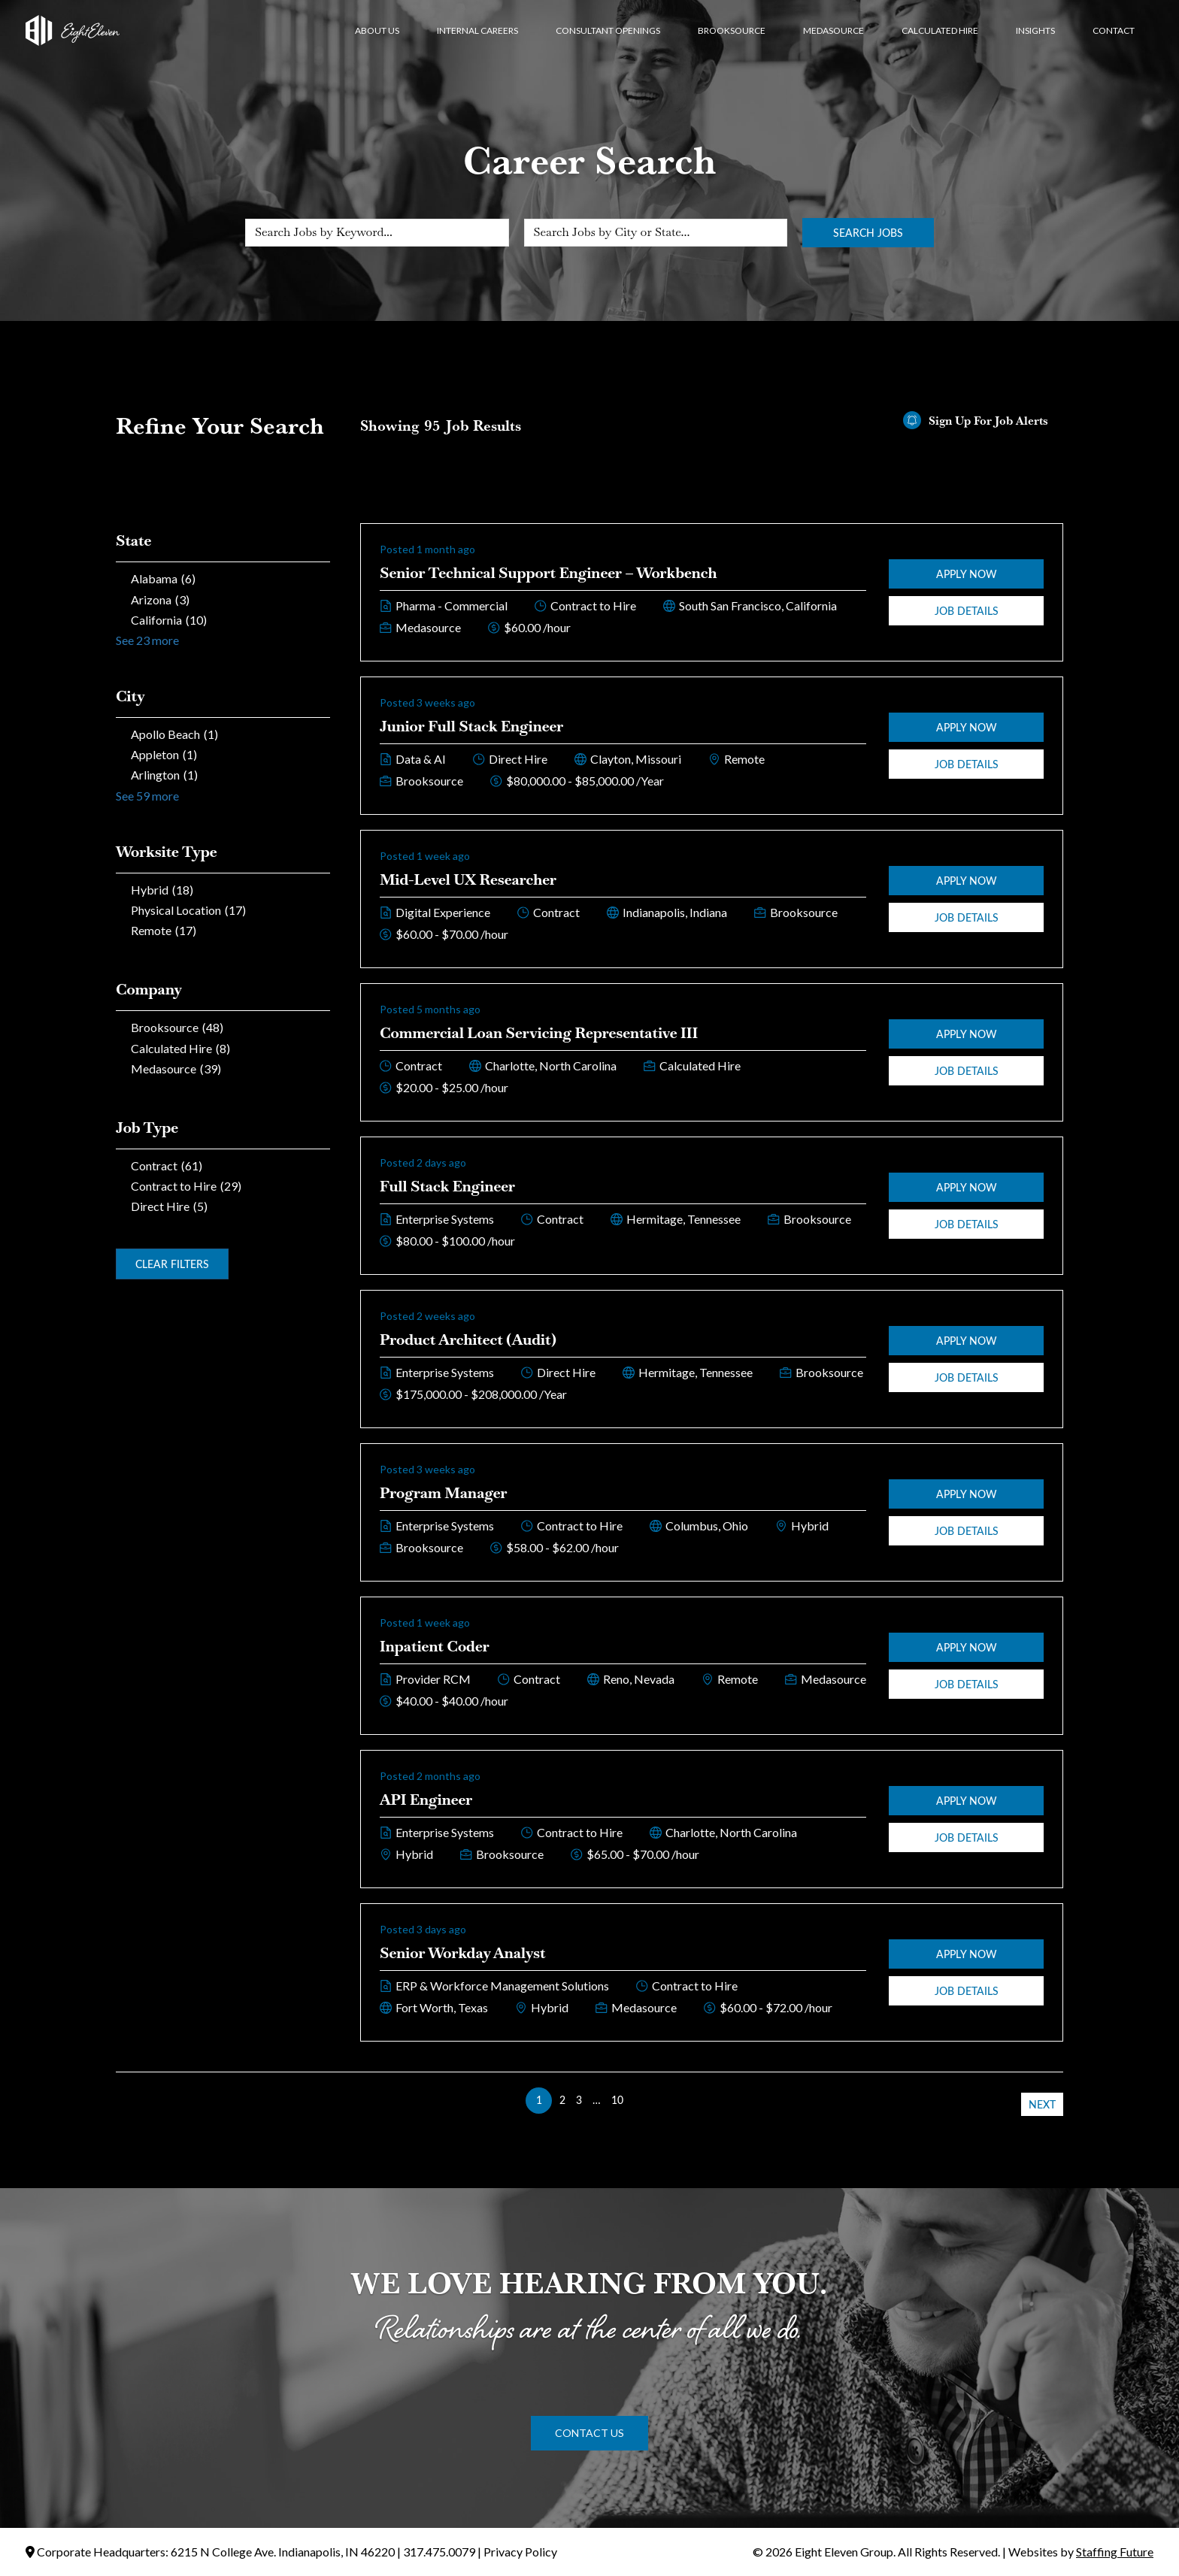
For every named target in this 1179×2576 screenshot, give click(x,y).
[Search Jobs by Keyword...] (377, 233)
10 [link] (617, 2100)
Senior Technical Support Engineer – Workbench (548, 573)
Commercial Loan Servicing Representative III (539, 1033)
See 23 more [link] (147, 640)
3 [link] (579, 2100)
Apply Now (966, 574)
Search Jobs (868, 233)
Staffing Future (1114, 2551)
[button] (589, 2433)
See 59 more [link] (147, 796)
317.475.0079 (439, 2551)
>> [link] (640, 2100)
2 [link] (562, 2100)
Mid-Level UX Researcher (468, 879)
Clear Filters (172, 1264)
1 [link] (539, 2100)
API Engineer (426, 1799)
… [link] (597, 2100)
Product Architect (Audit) (468, 1339)
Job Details (967, 611)
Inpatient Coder (434, 1646)
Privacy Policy (520, 2551)
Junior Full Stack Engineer (471, 726)
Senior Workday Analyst (463, 1953)
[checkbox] (223, 578)
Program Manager (444, 1493)
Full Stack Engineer (447, 1186)
